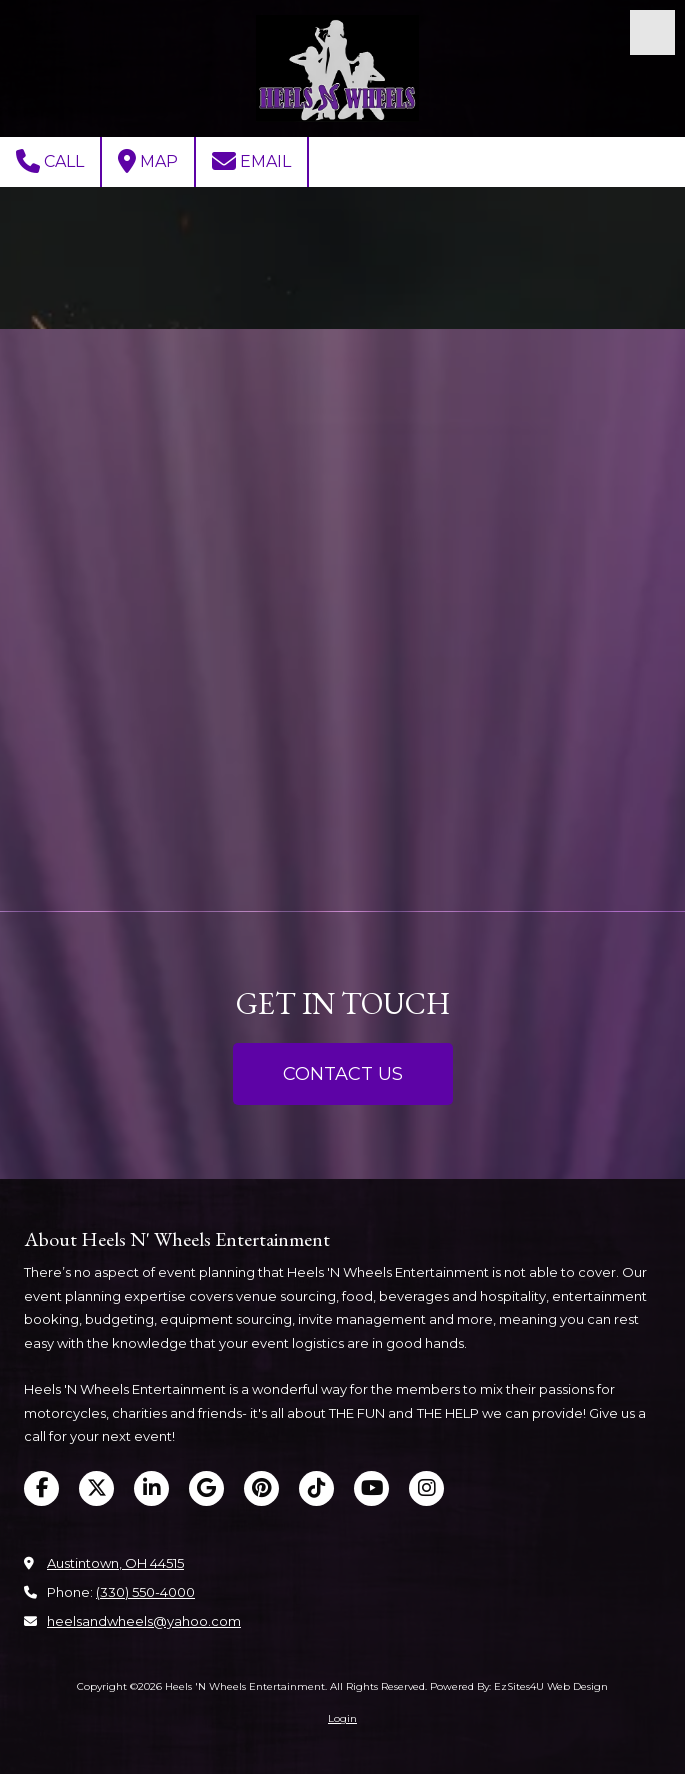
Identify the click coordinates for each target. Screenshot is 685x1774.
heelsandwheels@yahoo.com (144, 1621)
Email (251, 161)
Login (342, 1718)
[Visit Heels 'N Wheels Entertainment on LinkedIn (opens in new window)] (151, 1488)
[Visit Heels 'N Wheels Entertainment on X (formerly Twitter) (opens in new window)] (96, 1488)
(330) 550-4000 (145, 1592)
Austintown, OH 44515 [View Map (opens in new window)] (115, 1563)
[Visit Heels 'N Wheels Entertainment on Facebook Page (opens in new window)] (41, 1488)
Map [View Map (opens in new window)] (148, 161)
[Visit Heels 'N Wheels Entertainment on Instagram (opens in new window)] (426, 1488)
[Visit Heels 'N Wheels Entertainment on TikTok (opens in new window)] (316, 1488)
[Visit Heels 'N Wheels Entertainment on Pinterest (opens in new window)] (261, 1488)
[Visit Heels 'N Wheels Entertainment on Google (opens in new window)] (206, 1488)
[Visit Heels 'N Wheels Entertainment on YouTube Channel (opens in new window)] (371, 1488)
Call (50, 161)
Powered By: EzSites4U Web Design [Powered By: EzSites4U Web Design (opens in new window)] (519, 1686)
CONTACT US (343, 1074)
